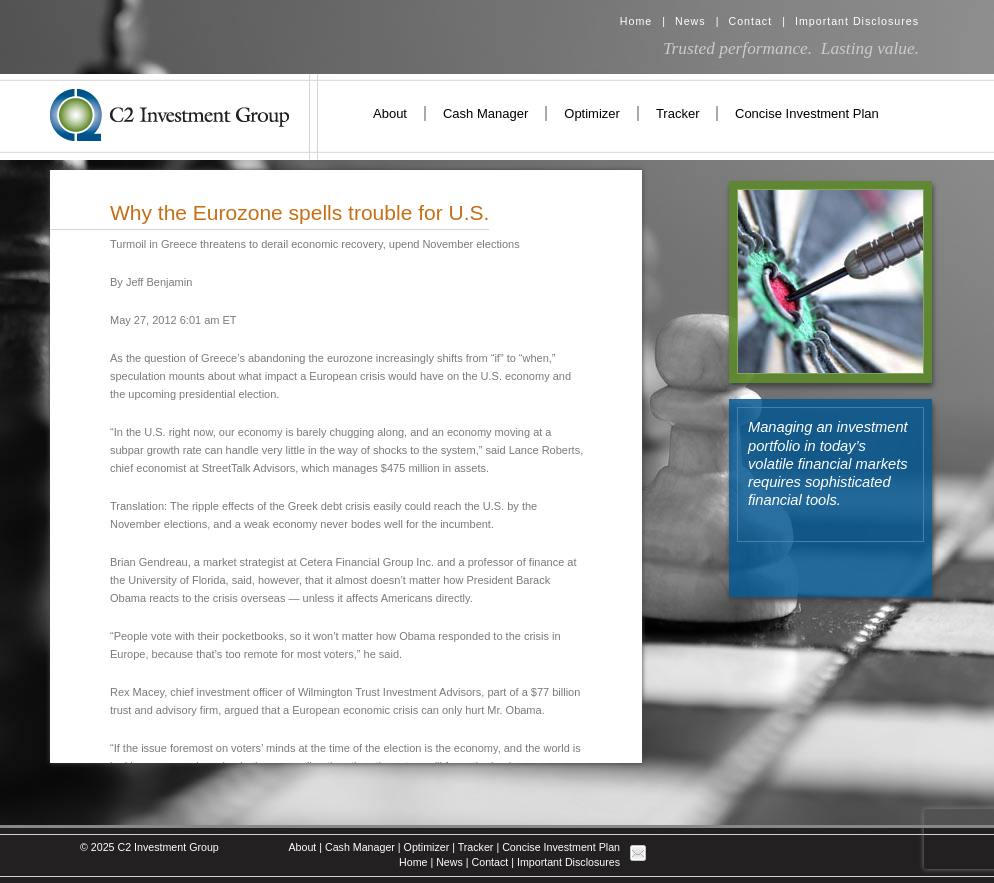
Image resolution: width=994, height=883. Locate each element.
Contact (750, 21)
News (690, 21)
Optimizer (592, 113)
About (390, 113)
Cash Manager (485, 113)
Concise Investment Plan (807, 113)
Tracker (678, 113)
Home (636, 21)
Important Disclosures (857, 21)
